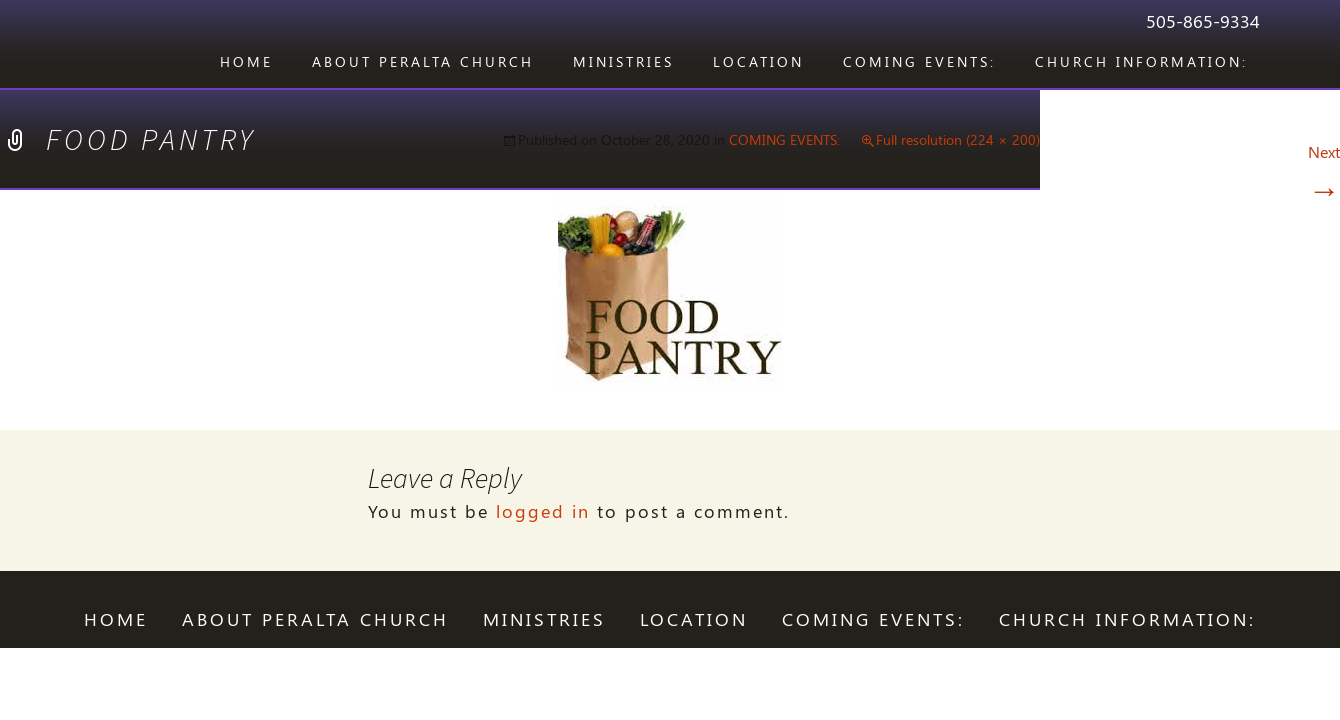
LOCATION (758, 61)
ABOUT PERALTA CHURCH (423, 61)
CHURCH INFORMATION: (1141, 61)
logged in (543, 511)
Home (246, 61)
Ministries (623, 61)
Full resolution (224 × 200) (958, 139)
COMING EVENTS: (919, 61)
